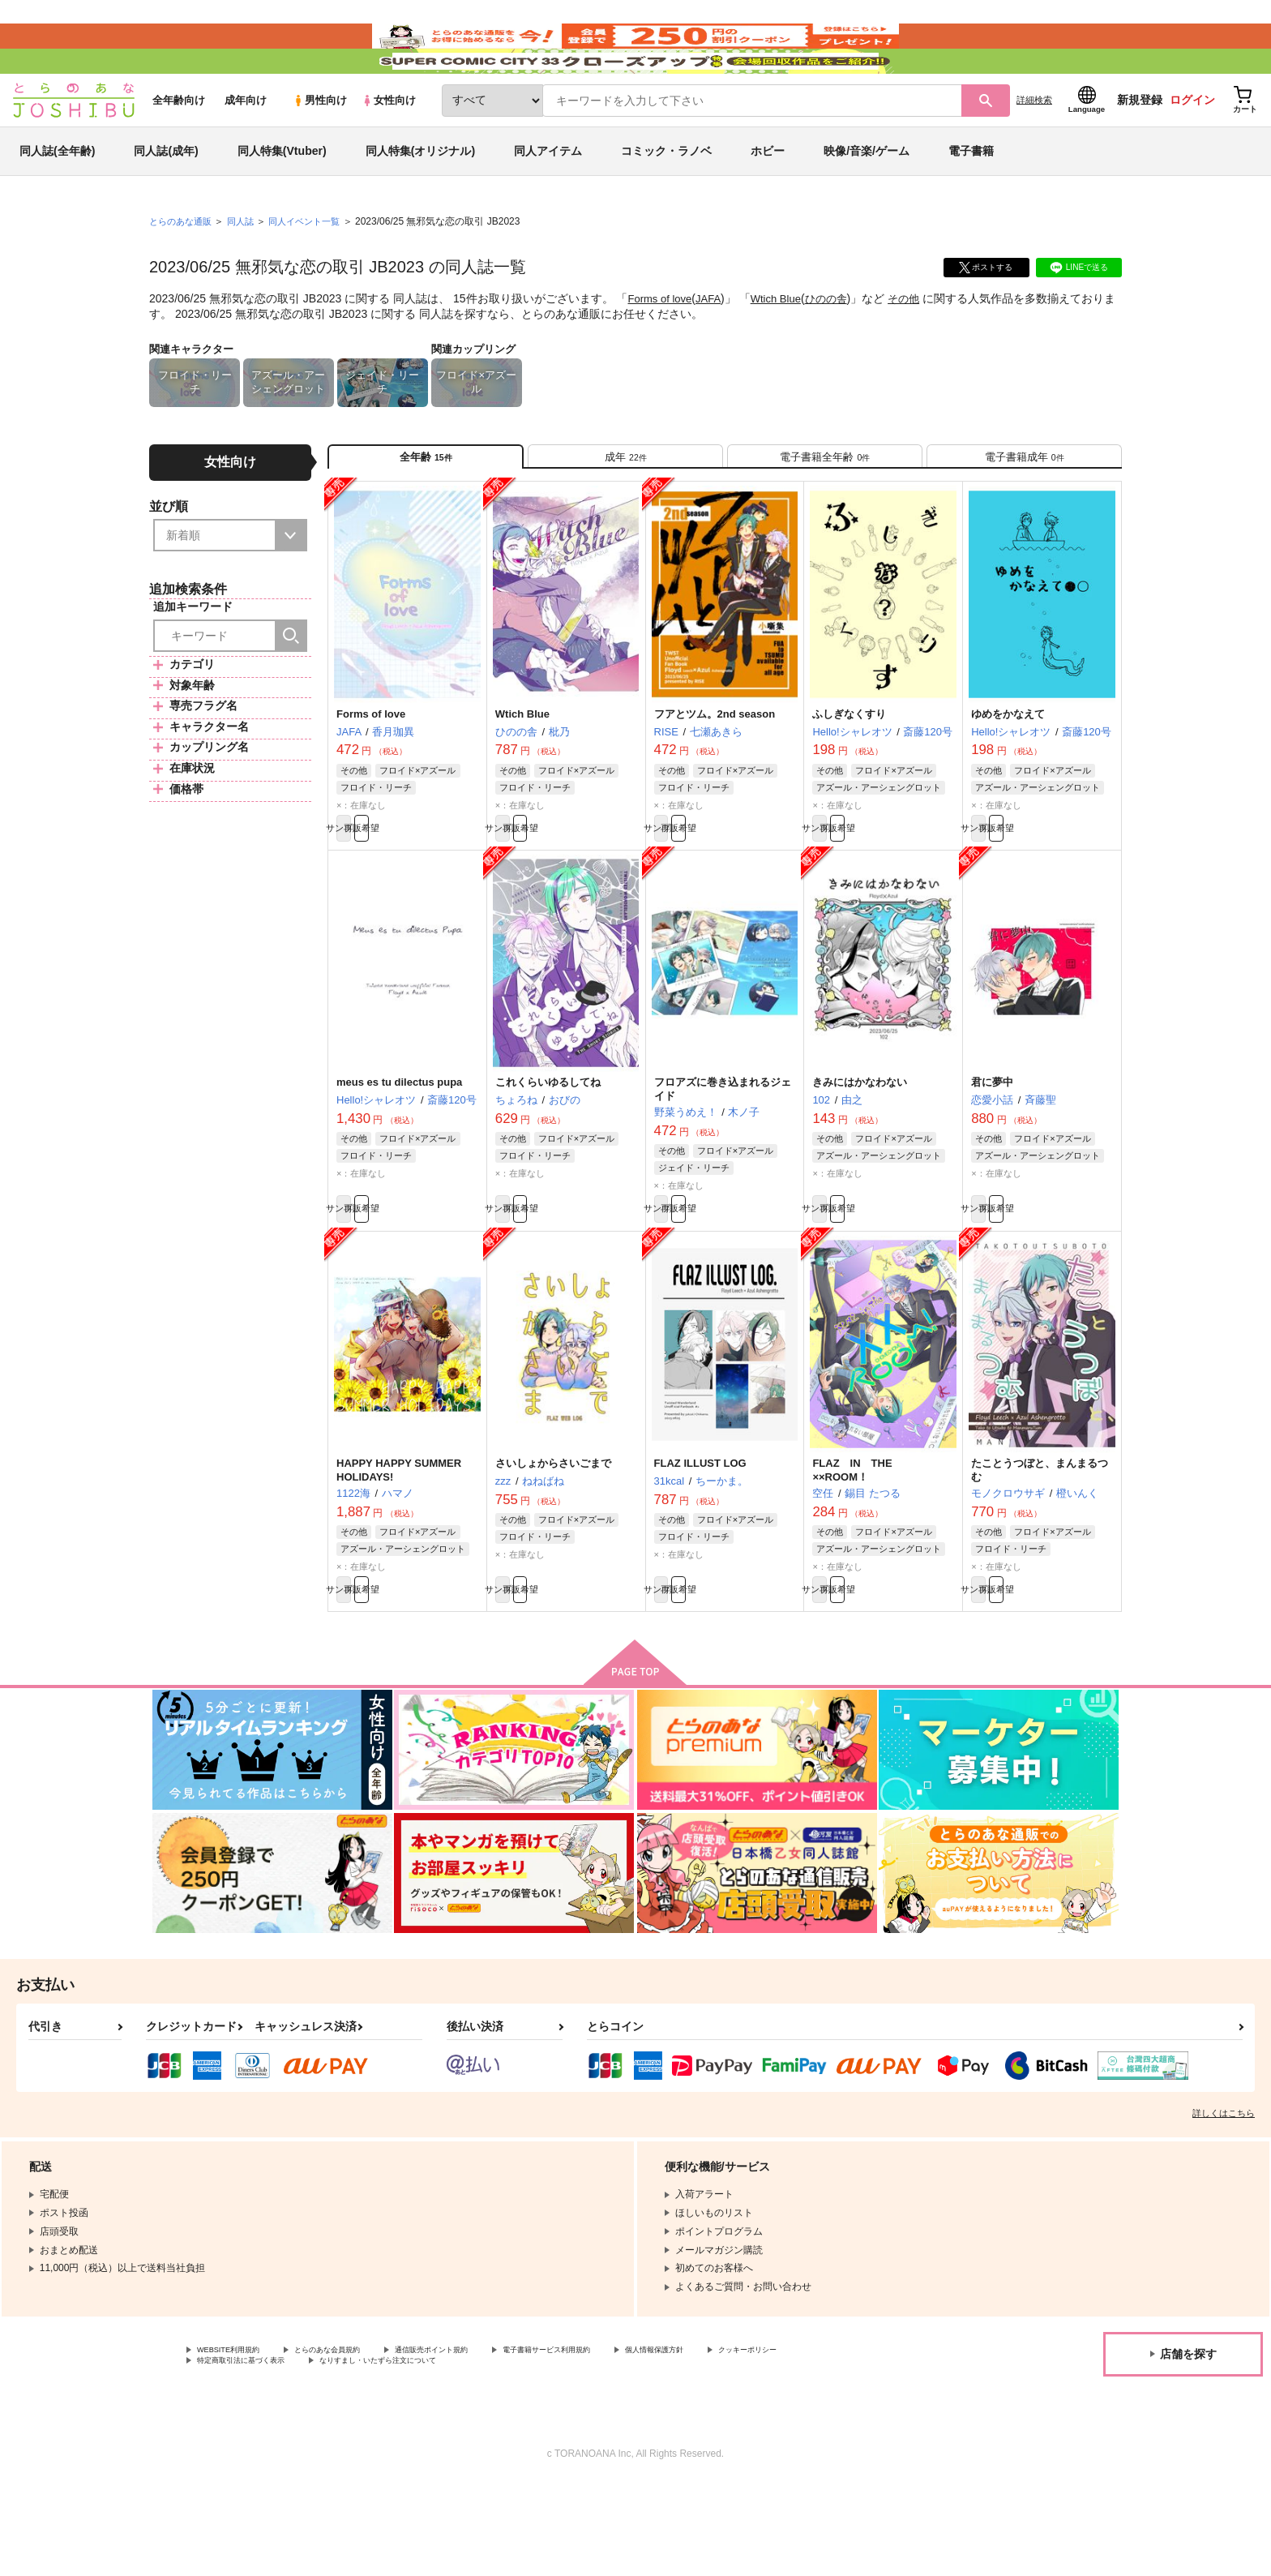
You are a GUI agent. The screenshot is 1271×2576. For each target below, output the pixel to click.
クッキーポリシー (236, 2452)
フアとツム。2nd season (715, 775)
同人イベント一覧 (315, 268)
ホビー (768, 197)
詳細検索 (1034, 147)
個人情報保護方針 (759, 2438)
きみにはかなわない (859, 1152)
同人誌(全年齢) (57, 197)
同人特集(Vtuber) (282, 197)
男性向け (320, 147)
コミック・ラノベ (666, 197)
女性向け (389, 147)
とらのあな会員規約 (358, 2438)
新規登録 (1139, 146)
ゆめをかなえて (1008, 775)
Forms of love (661, 345)
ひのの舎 (838, 345)
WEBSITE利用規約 (238, 2438)
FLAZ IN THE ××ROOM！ (857, 1549)
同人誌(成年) (166, 197)
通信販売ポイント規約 (485, 2438)
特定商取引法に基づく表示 (368, 2452)
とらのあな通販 (183, 268)
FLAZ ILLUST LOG (700, 1542)
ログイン (1192, 146)
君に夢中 (992, 1152)
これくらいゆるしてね (548, 1152)
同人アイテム (548, 197)
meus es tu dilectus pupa (399, 1152)
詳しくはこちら (1223, 2200)
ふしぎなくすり (849, 775)
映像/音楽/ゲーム (866, 197)
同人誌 (247, 268)
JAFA (713, 345)
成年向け (246, 147)
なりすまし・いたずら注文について (539, 2452)
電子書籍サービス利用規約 (627, 2438)
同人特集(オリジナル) (420, 197)
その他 (918, 345)
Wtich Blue (784, 345)
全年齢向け (178, 147)
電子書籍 (971, 197)
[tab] (625, 509)
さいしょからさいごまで (553, 1542)
